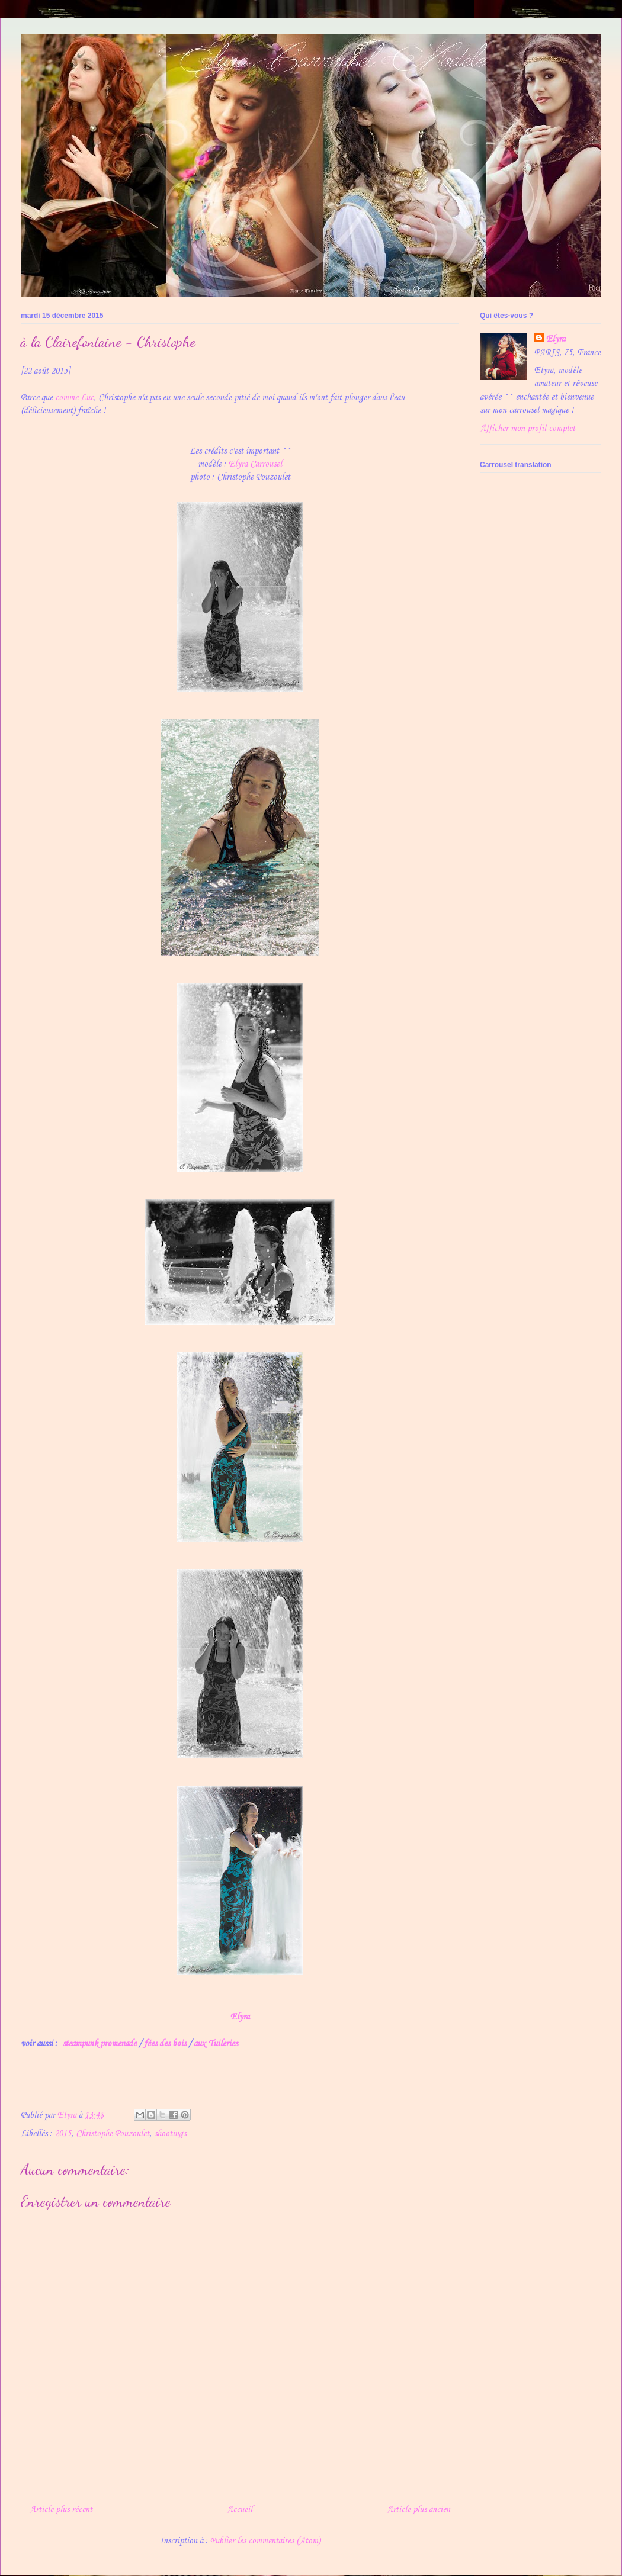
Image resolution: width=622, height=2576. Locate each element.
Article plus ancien (418, 2509)
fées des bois (165, 2043)
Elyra (239, 2017)
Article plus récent (61, 2509)
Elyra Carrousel (255, 464)
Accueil (239, 2509)
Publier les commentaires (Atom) (265, 2541)
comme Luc (74, 398)
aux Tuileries (216, 2043)
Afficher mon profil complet (527, 428)
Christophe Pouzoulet (112, 2133)
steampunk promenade (99, 2043)
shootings (170, 2133)
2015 (62, 2133)
